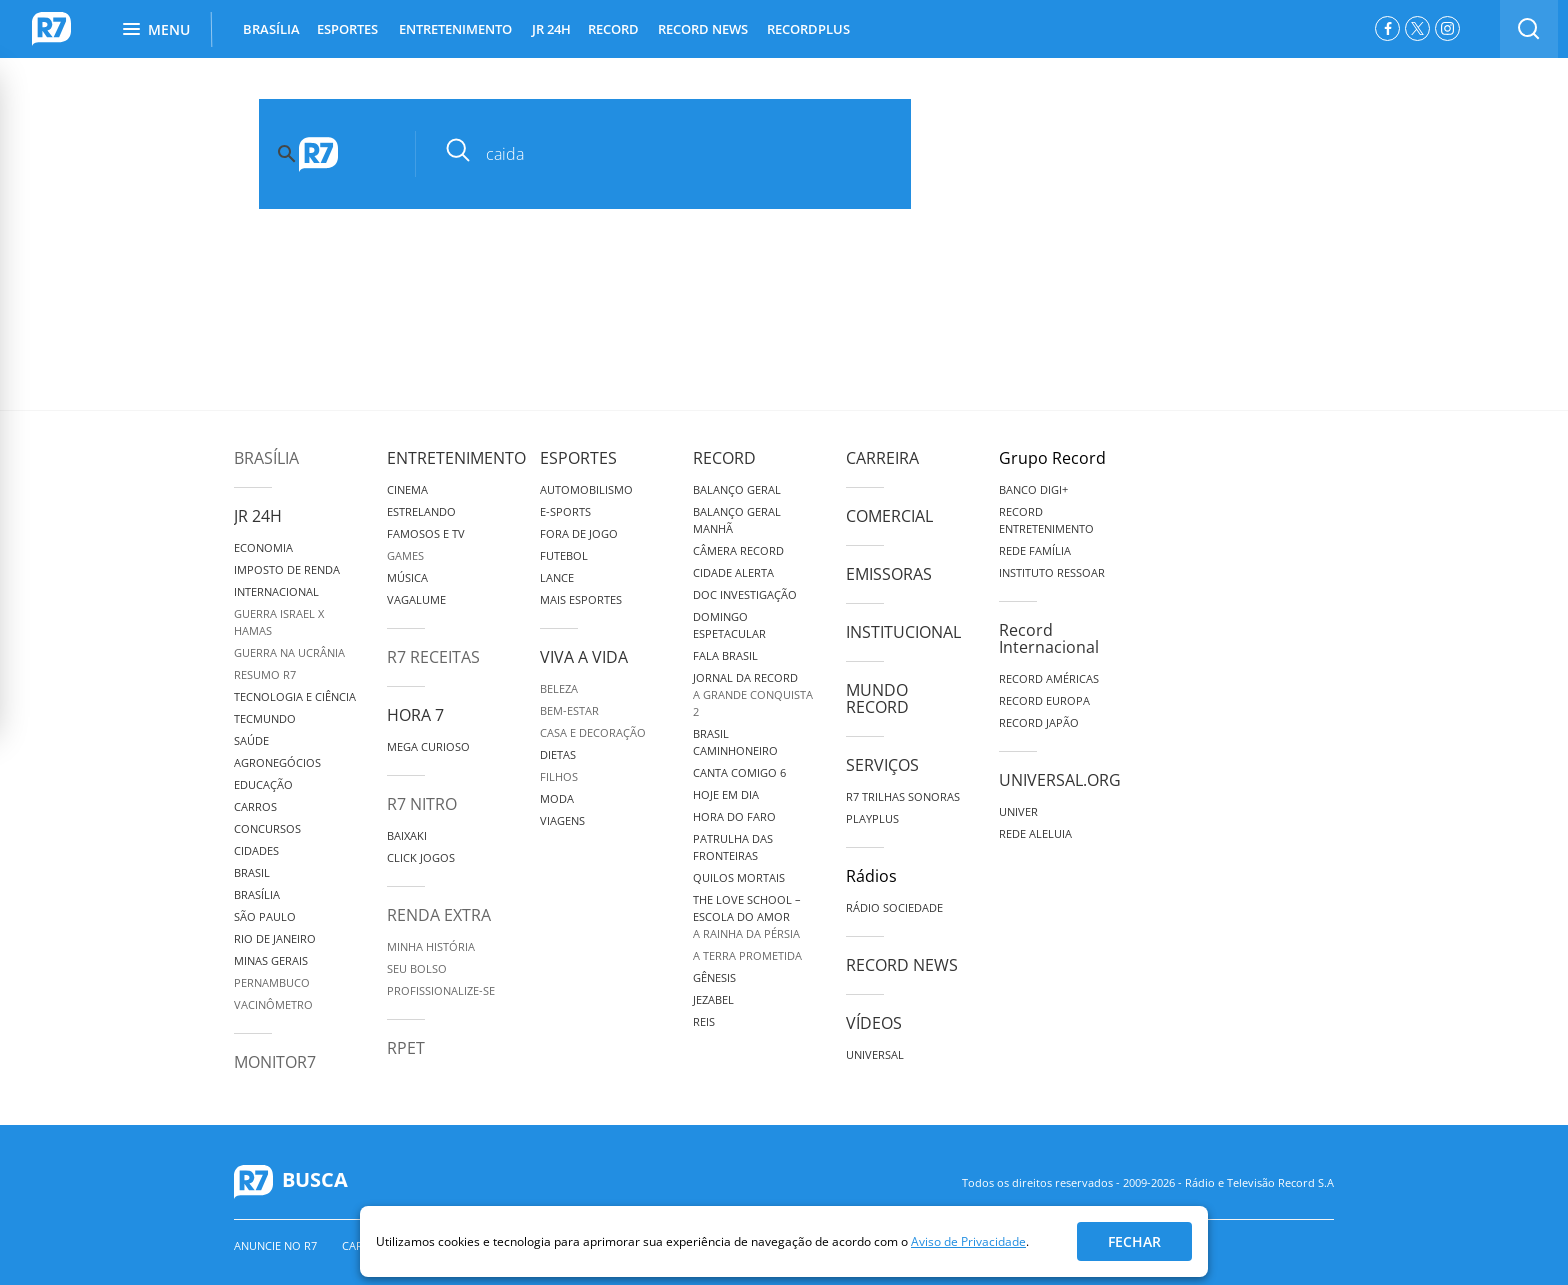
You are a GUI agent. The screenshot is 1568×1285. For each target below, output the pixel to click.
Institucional (903, 632)
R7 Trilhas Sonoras (903, 796)
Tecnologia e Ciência (295, 696)
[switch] (1529, 29)
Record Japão (1039, 722)
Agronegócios (277, 762)
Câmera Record (738, 550)
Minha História (431, 946)
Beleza (559, 688)
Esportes (578, 458)
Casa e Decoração (593, 732)
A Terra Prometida (747, 955)
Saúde (251, 740)
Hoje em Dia (726, 794)
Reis (704, 1021)
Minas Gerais (271, 960)
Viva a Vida (584, 657)
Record (724, 458)
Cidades (256, 850)
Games (405, 555)
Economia (263, 547)
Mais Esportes (581, 599)
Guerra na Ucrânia (289, 652)
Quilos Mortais (739, 877)
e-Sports (565, 511)
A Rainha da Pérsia (746, 933)
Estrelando (421, 511)
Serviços (882, 765)
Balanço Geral (737, 489)
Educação (263, 784)
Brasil (252, 872)
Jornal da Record (745, 677)
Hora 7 (415, 715)
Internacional (276, 591)
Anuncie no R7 (275, 1245)
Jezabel (713, 999)
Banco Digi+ (1033, 489)
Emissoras (889, 574)
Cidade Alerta (733, 572)
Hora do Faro (734, 816)
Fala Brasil (725, 655)
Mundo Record (877, 698)
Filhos (559, 776)
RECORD (613, 29)
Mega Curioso (428, 746)
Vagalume (416, 599)
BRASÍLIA (271, 29)
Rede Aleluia (1035, 833)
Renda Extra (439, 915)
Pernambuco (272, 982)
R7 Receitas (433, 657)
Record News (902, 965)
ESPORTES (347, 29)
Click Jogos (421, 857)
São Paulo (265, 916)
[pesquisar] (678, 154)
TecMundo (265, 718)
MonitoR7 (275, 1062)
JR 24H (551, 29)
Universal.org (1060, 780)
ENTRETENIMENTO (455, 29)
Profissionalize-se (441, 990)
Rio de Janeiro (275, 938)
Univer (1018, 811)
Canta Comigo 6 (739, 772)
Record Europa (1044, 700)
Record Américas (1049, 678)
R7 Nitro (422, 804)
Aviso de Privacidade (968, 1241)
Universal (875, 1054)
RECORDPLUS (808, 29)
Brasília (266, 458)
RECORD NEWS (703, 29)
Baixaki (407, 835)
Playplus (872, 818)
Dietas (558, 754)
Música (407, 577)
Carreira (882, 458)
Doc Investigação (745, 594)
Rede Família (1035, 550)
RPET (406, 1048)
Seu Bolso (417, 968)
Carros (255, 806)
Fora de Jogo (579, 533)
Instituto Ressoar (1052, 572)
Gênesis (714, 977)
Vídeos (874, 1023)
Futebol (564, 555)
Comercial (889, 516)
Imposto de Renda (287, 569)
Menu (156, 29)
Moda (557, 798)
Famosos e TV (426, 533)
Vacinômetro (273, 1004)
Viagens (562, 820)
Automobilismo (586, 489)
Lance (557, 577)
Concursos (267, 828)
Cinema (407, 489)
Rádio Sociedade (894, 907)
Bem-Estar (569, 710)
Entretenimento (456, 458)
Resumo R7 (265, 674)
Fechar (1134, 1241)
